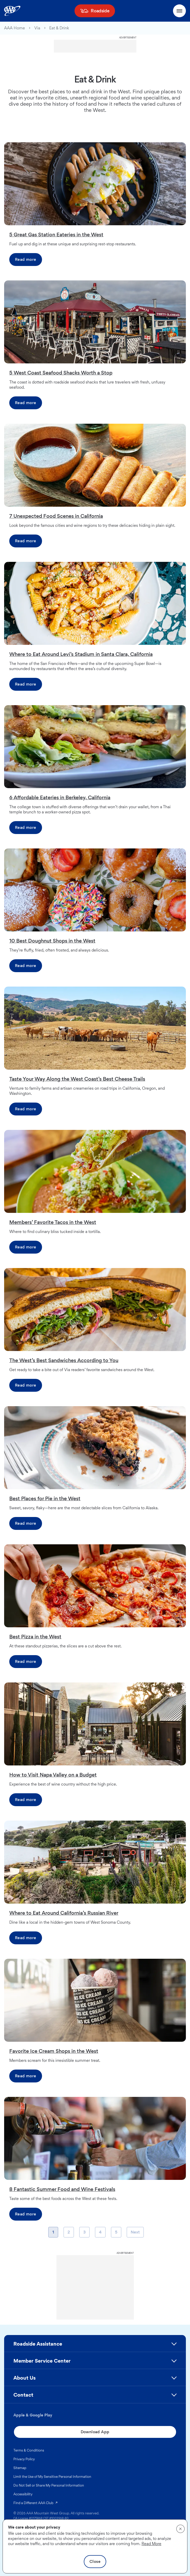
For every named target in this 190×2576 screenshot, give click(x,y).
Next (135, 2233)
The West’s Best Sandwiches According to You (63, 1360)
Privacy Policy (24, 2459)
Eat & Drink (59, 28)
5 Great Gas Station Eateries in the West (56, 234)
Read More (151, 2543)
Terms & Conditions (28, 2450)
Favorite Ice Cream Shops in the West (53, 2051)
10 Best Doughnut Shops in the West (52, 941)
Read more (25, 259)
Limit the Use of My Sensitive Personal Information (52, 2476)
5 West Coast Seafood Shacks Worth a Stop (60, 373)
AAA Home (14, 28)
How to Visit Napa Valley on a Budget (53, 1775)
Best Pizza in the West (35, 1636)
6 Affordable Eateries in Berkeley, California (59, 797)
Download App (95, 2431)
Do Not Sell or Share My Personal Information (48, 2485)
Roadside (100, 10)
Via (37, 28)
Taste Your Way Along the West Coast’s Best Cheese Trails (77, 1079)
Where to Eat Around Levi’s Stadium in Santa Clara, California (81, 654)
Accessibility (22, 2494)
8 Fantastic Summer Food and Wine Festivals (62, 2189)
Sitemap (19, 2468)
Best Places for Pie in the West (44, 1498)
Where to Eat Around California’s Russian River (63, 1913)
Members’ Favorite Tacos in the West (52, 1222)
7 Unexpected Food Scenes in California (56, 516)
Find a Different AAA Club (35, 2502)
